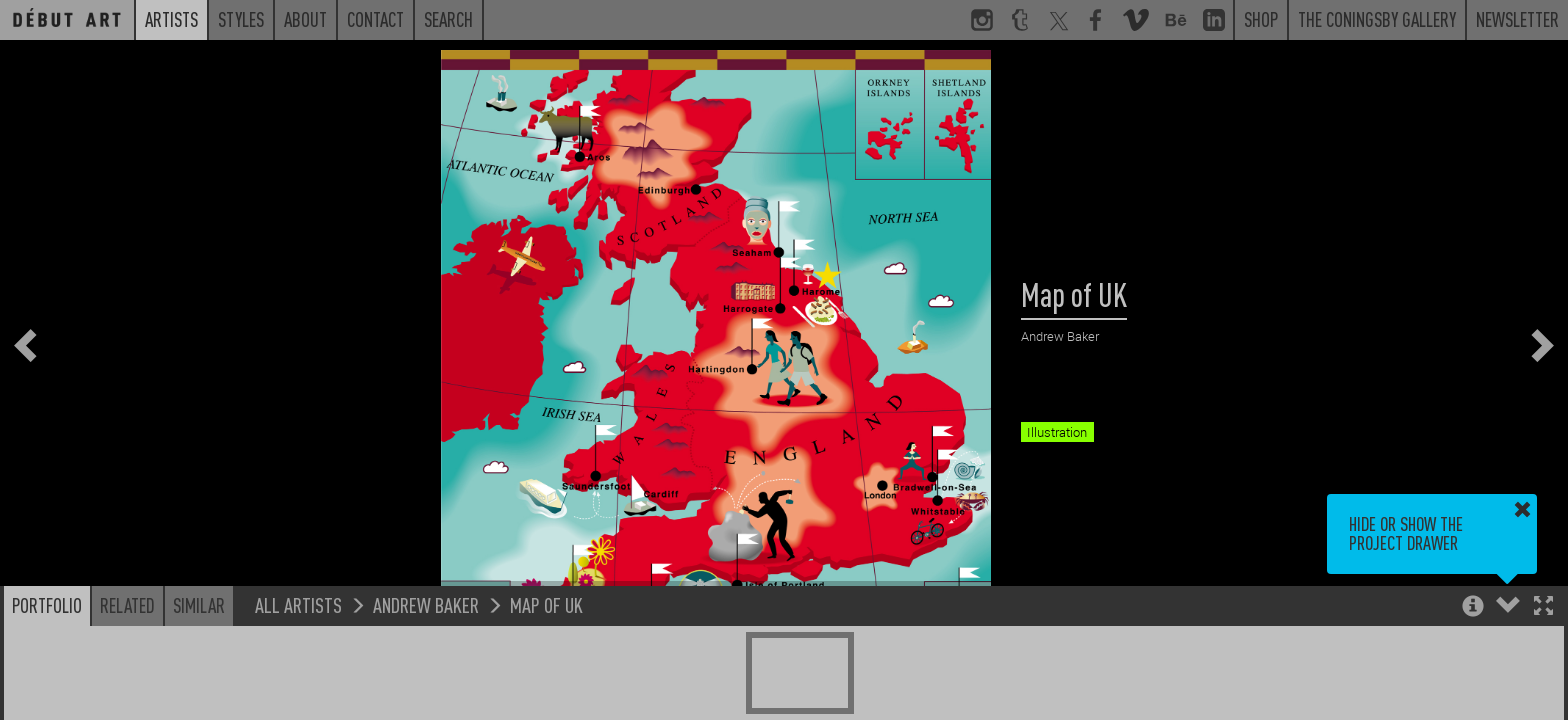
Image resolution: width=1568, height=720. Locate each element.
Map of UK (546, 604)
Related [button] (127, 605)
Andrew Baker (426, 604)
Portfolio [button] (47, 605)
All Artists (298, 604)
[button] (1543, 607)
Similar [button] (199, 605)
